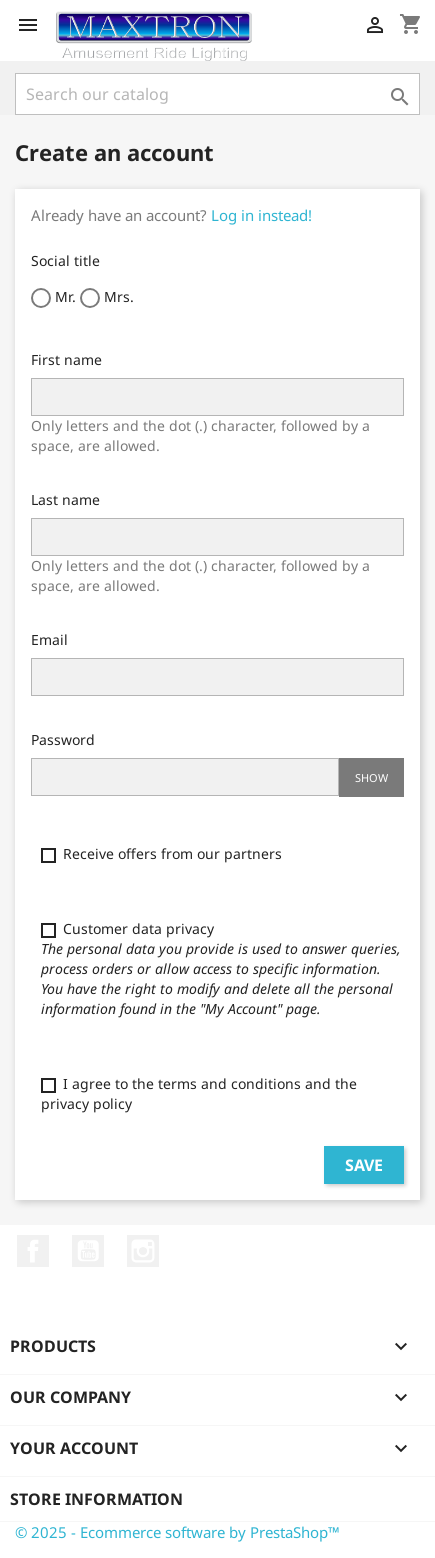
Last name (65, 499)
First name (66, 359)
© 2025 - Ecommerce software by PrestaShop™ (177, 1532)
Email (49, 639)
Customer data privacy (221, 968)
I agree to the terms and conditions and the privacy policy (199, 1093)
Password (63, 739)
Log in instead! (261, 215)
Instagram (143, 1251)
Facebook (33, 1251)
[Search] (217, 94)
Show (371, 777)
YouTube (88, 1251)
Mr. (53, 297)
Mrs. (107, 297)
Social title (65, 260)
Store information (96, 1499)
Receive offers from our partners (161, 853)
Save (364, 1165)
